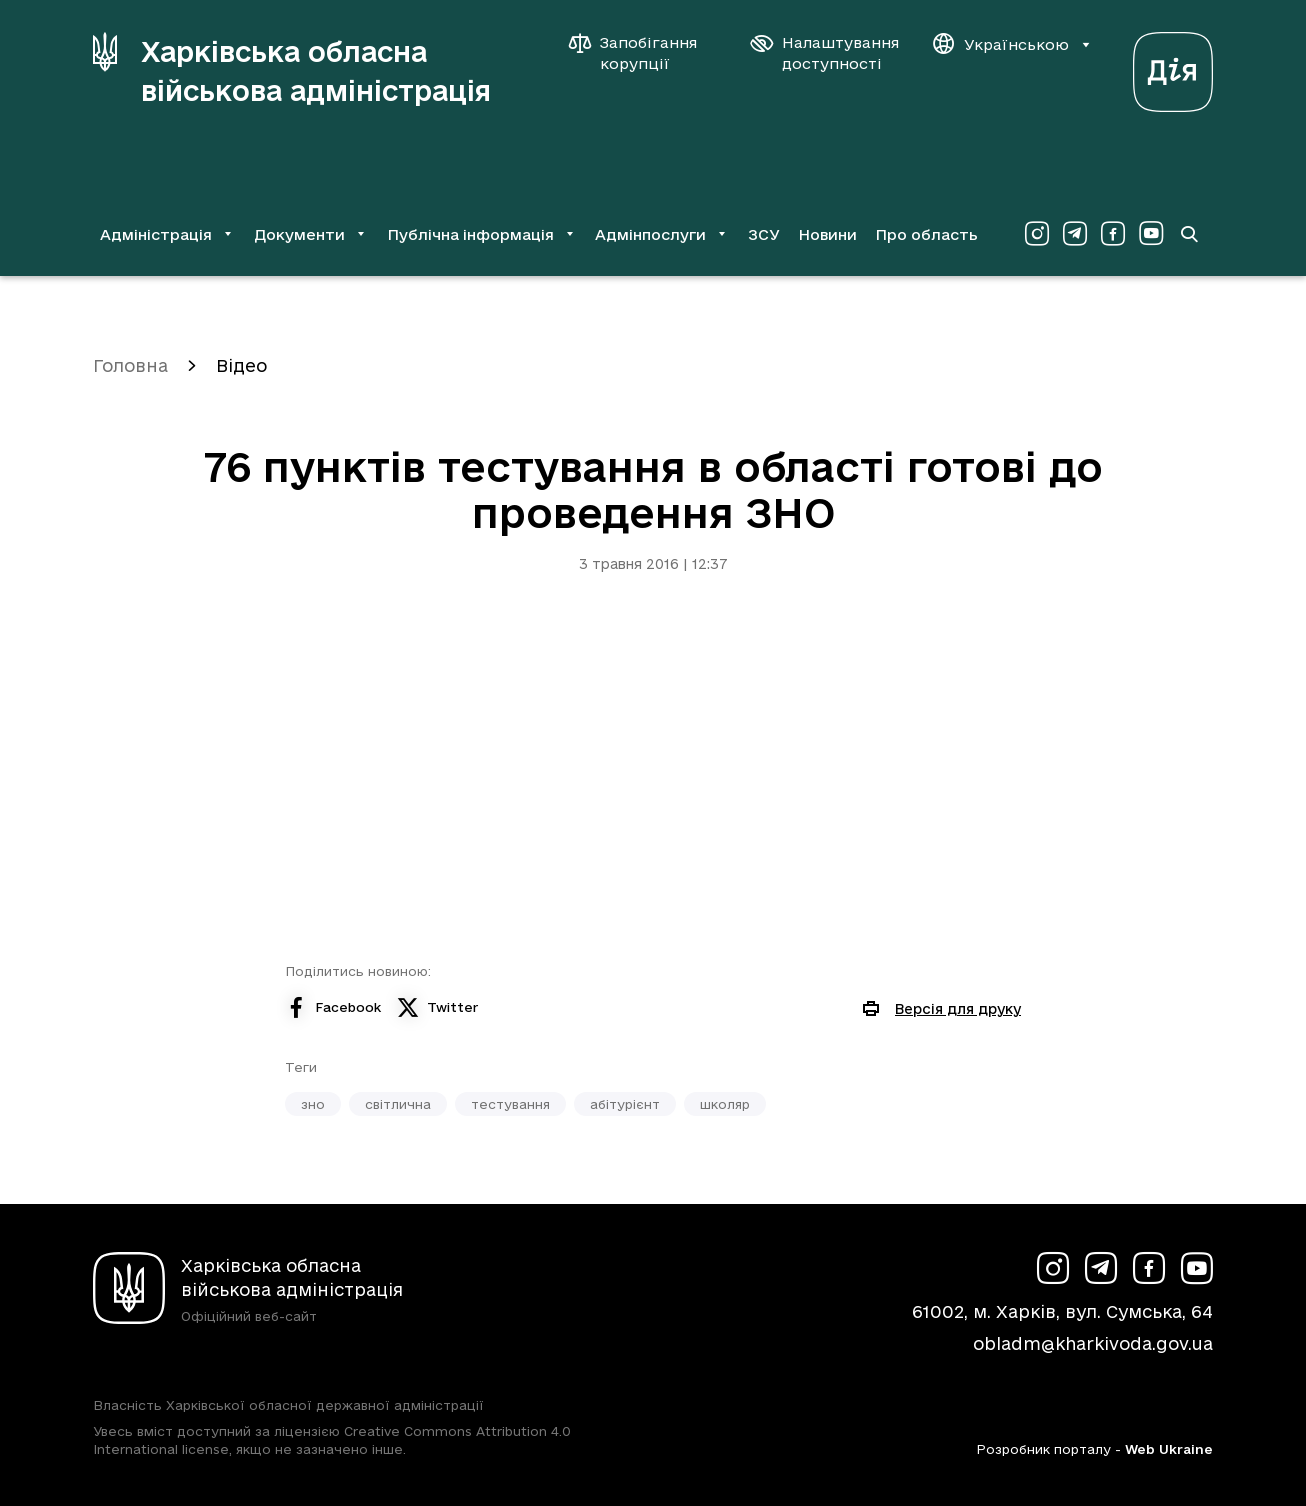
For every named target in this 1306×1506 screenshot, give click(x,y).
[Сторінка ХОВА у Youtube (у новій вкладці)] (1151, 234)
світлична (398, 1104)
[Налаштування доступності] (825, 53)
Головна (130, 365)
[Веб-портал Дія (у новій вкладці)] (1173, 66)
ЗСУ (764, 234)
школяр (725, 1104)
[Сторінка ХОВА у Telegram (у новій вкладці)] (1075, 234)
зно (313, 1104)
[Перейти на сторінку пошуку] (1189, 234)
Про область (926, 234)
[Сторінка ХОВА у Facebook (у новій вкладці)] (1113, 234)
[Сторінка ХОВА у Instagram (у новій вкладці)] (1037, 234)
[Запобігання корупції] (643, 53)
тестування (510, 1104)
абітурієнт (625, 1104)
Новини (827, 234)
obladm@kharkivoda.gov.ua (1093, 1343)
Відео (241, 365)
